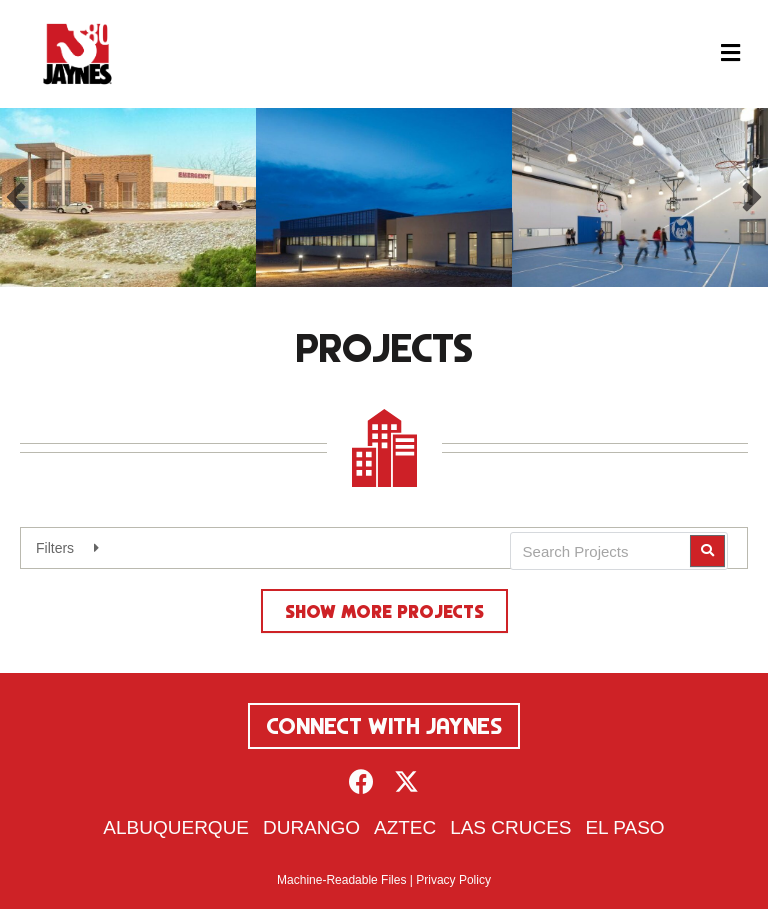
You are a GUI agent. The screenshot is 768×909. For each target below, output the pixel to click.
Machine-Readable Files (341, 880)
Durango (311, 827)
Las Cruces (510, 827)
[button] (16, 197)
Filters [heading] (55, 548)
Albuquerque (176, 827)
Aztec (405, 827)
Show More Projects (384, 611)
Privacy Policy (453, 880)
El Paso (624, 827)
